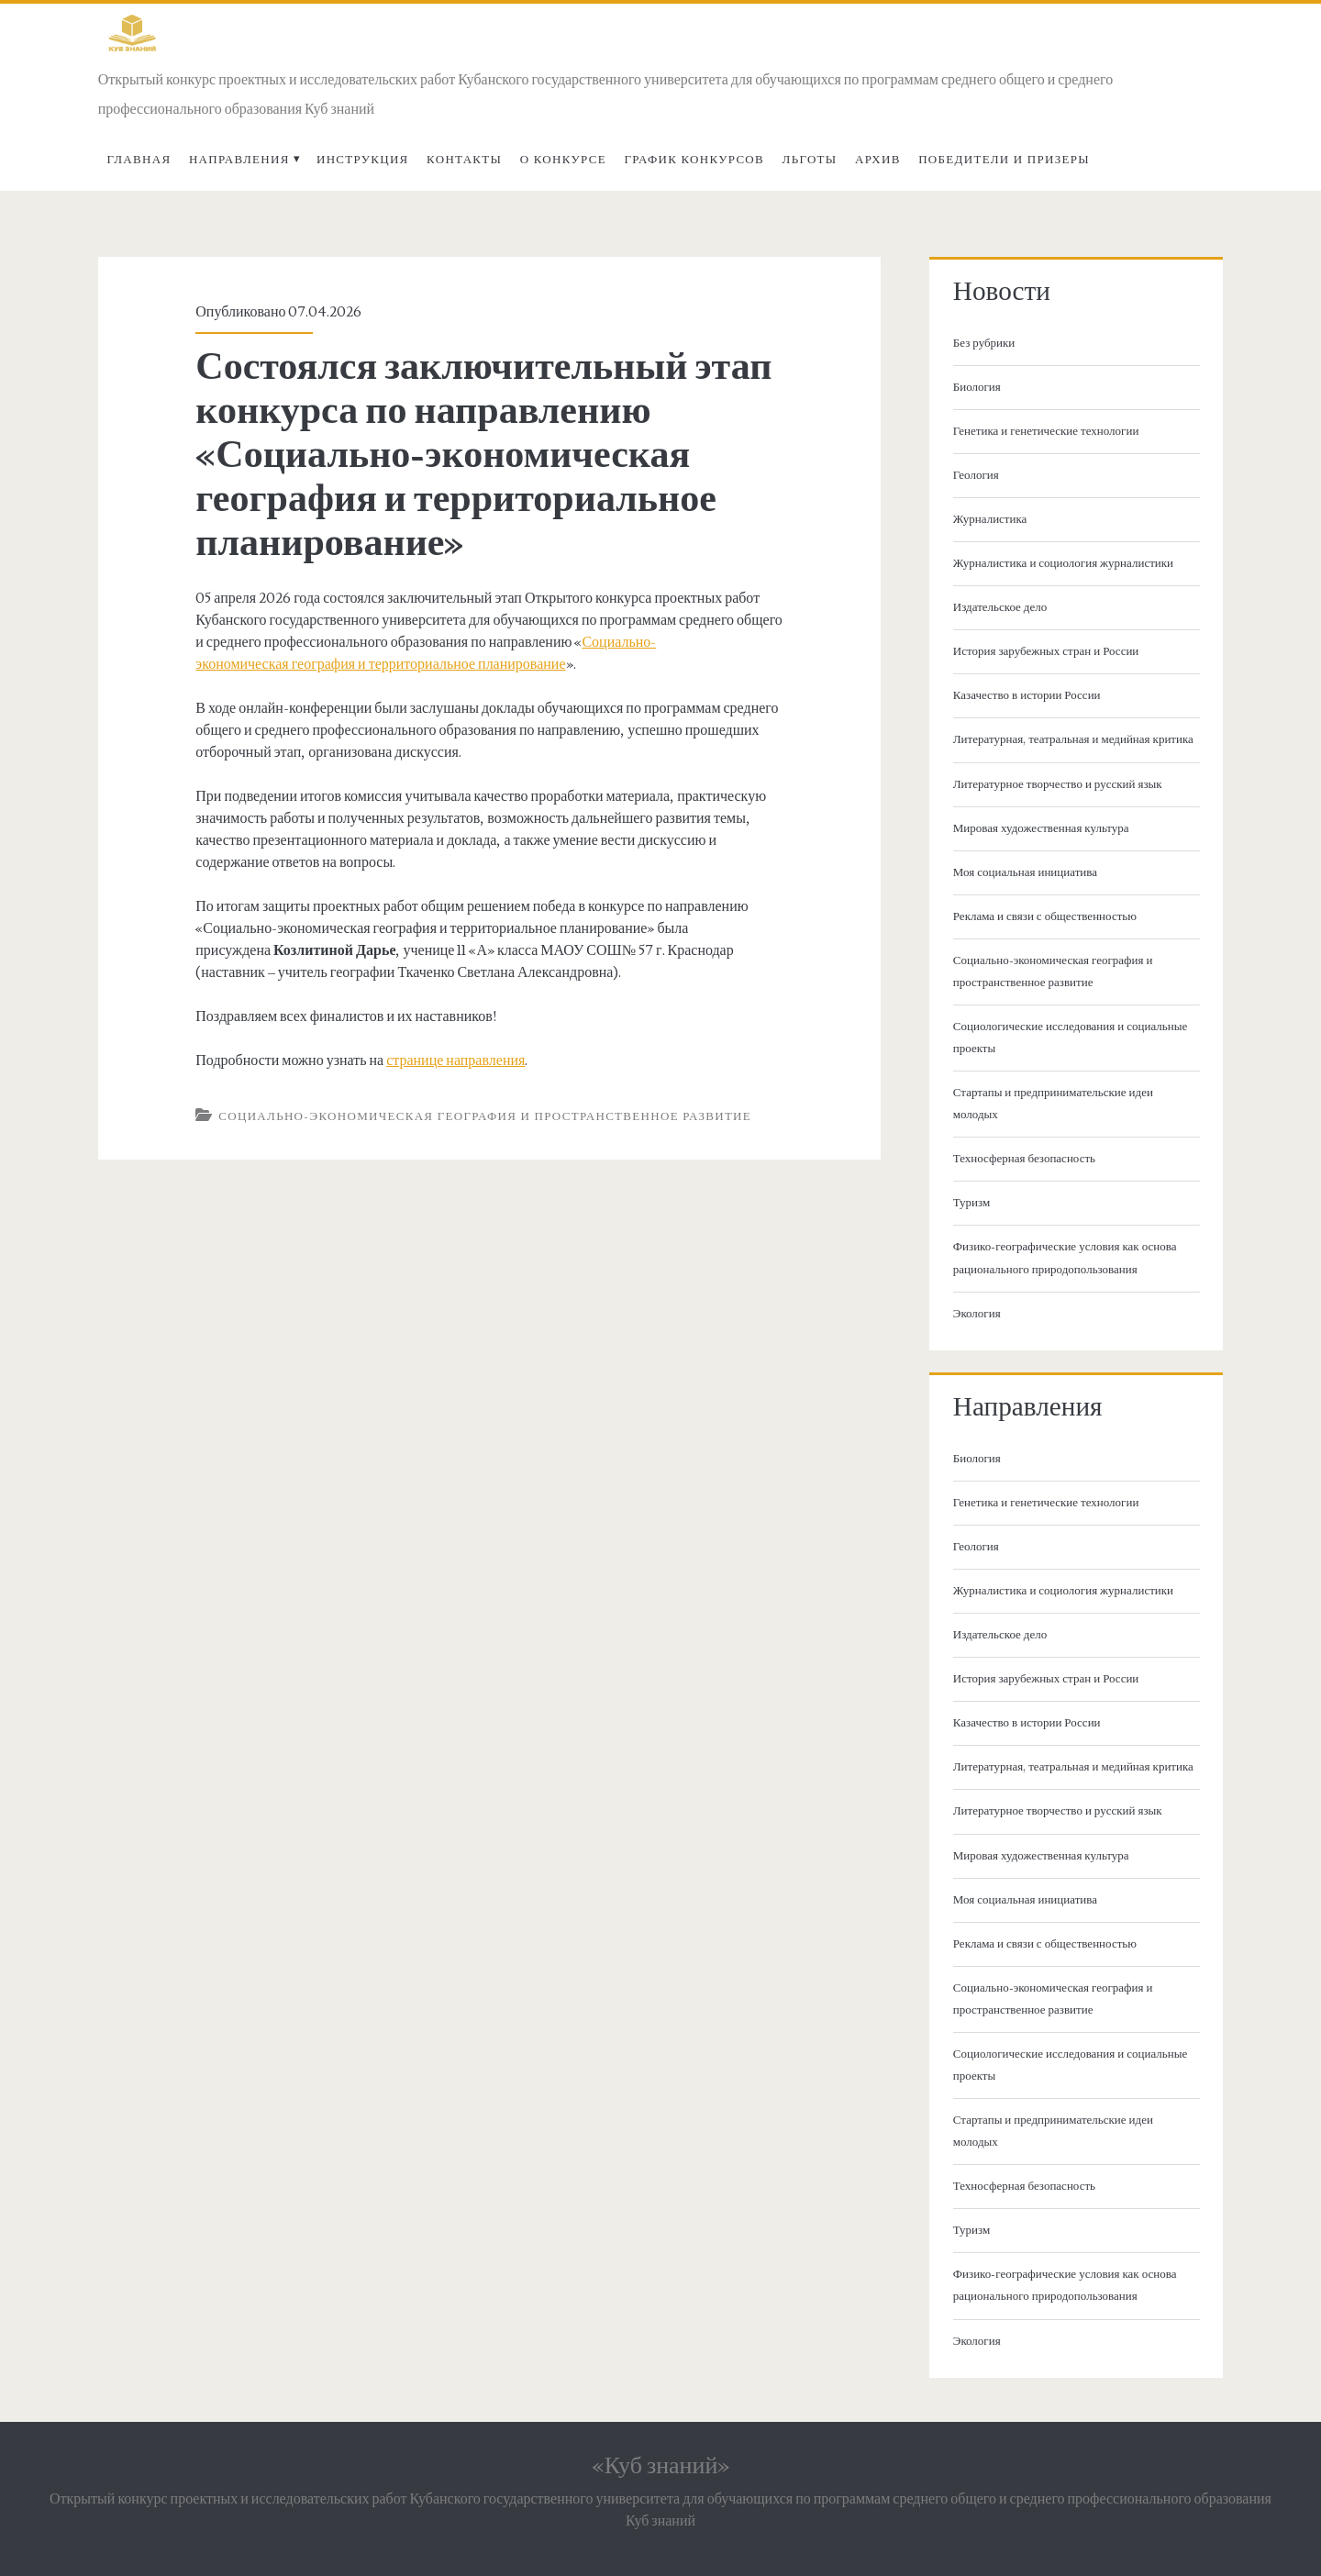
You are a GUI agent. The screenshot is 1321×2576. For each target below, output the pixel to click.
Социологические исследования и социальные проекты (1070, 1037)
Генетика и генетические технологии (1046, 431)
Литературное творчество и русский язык (1057, 784)
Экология (977, 1313)
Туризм (971, 1202)
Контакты (464, 159)
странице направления (455, 1060)
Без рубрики (984, 343)
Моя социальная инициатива (1025, 872)
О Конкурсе (563, 159)
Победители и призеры (1004, 159)
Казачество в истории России (1027, 695)
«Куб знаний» (661, 2466)
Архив (878, 159)
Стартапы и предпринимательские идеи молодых (1053, 1103)
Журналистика (990, 519)
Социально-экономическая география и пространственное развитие (484, 1116)
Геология (976, 475)
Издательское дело (1000, 607)
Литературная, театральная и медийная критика (1073, 739)
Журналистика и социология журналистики (1063, 563)
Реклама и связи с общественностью (1045, 916)
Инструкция (362, 159)
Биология (977, 387)
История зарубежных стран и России (1046, 651)
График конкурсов (694, 159)
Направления (239, 159)
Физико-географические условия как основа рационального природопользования (1065, 1257)
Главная (138, 159)
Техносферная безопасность (1024, 1158)
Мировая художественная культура (1041, 828)
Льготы (810, 159)
